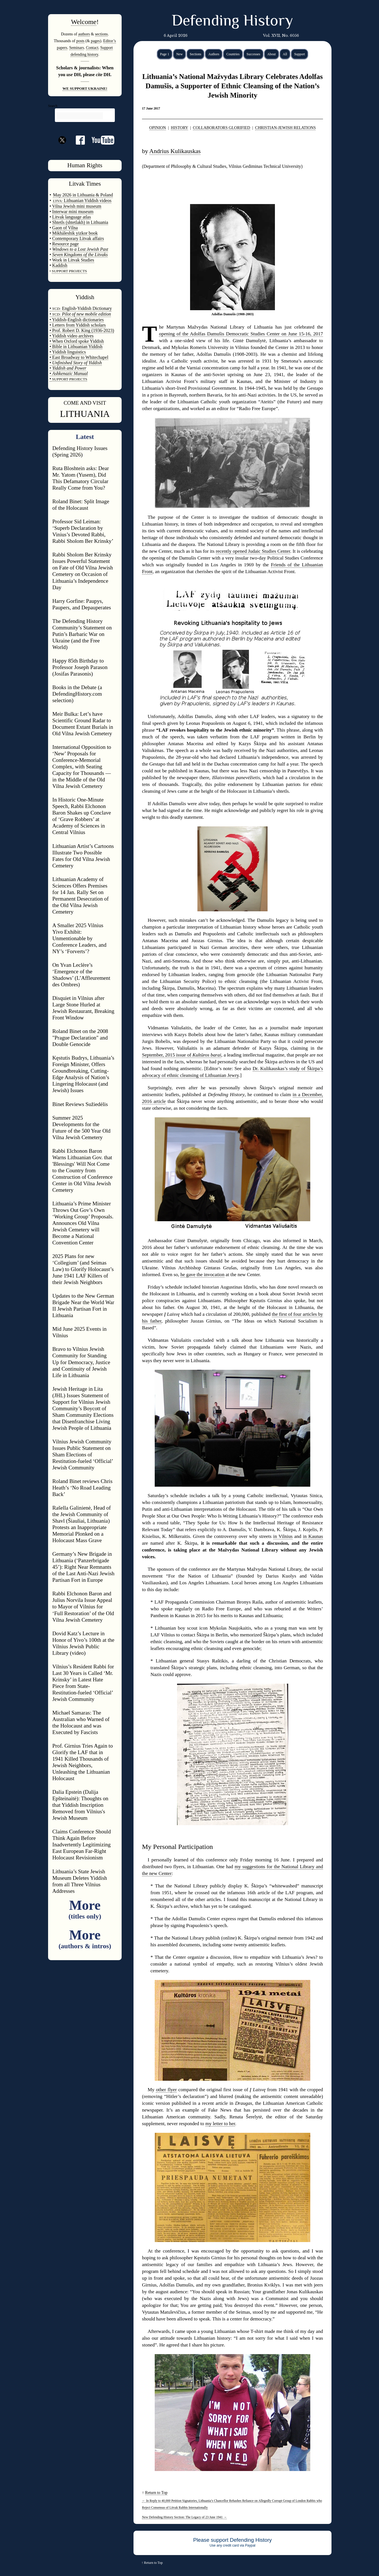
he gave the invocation (202, 1274)
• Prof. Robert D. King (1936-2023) (81, 330)
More (84, 1909)
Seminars (76, 47)
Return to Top (156, 2492)
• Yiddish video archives (71, 335)
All (285, 54)
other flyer (166, 2089)
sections (101, 34)
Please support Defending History (232, 2540)
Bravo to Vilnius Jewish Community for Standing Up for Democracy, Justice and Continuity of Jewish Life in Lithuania (81, 1362)
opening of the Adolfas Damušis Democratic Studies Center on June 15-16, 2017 (241, 334)
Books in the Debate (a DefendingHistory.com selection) (77, 693)
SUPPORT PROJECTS (69, 379)
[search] (80, 115)
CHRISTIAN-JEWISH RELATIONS (285, 127)
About (271, 54)
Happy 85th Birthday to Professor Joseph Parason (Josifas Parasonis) (79, 667)
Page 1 (164, 54)
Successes (253, 54)
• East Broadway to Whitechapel (78, 357)
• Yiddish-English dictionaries (76, 319)
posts (80, 40)
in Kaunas (313, 1536)
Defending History (232, 22)
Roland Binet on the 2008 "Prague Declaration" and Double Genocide (80, 1037)
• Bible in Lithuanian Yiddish (75, 346)
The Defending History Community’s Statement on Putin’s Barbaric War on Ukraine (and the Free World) (82, 634)
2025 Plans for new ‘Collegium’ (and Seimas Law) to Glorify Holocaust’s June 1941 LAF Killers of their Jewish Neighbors (83, 1269)
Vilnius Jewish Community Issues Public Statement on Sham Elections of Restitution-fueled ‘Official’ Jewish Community (82, 1455)
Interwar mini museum (73, 211)
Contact (92, 47)
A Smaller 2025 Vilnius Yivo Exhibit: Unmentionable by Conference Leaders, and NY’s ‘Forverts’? (79, 938)
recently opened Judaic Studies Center (253, 551)
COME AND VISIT (85, 403)
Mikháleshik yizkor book (75, 233)
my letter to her (220, 2123)
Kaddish (59, 265)
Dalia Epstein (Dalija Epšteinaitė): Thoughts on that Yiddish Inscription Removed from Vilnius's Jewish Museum (80, 1805)
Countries (233, 54)
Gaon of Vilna (65, 227)
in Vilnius (283, 1536)
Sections (195, 54)
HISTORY (179, 127)
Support (299, 54)
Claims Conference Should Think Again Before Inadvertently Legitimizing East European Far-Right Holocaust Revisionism (81, 1845)
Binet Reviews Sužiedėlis (80, 1104)
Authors (213, 54)
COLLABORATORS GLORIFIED (221, 127)
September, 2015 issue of (181, 1055)
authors (84, 34)
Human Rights (84, 165)
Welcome (83, 21)
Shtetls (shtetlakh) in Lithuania (80, 222)
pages (95, 40)
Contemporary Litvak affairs (78, 238)
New (179, 54)
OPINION (157, 127)
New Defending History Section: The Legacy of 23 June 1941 (184, 2517)
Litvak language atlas (71, 217)
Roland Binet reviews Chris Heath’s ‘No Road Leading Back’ (82, 1487)
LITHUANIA (85, 414)
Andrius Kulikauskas (175, 151)
